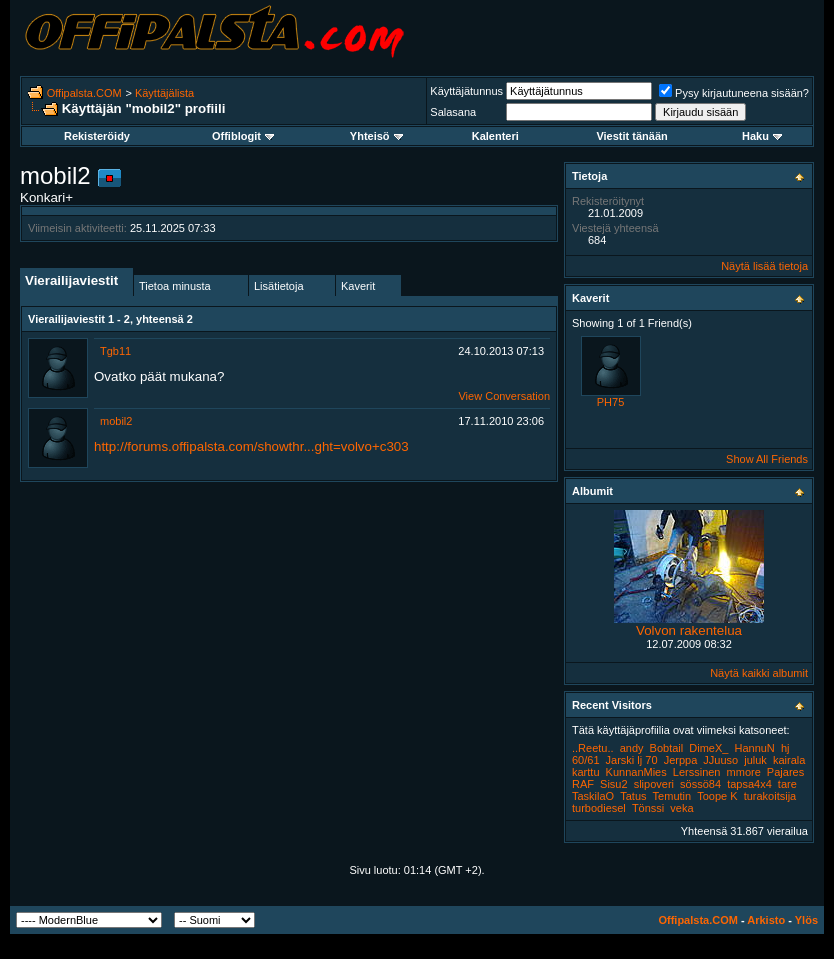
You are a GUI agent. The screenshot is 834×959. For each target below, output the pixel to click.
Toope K (717, 796)
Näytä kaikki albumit (759, 673)
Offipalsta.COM (84, 93)
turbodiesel (599, 808)
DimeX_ (708, 748)
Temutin (672, 796)
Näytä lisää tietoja (764, 266)
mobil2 (116, 421)
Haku (762, 136)
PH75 (611, 402)
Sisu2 (614, 784)
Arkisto (766, 920)
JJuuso (720, 760)
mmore (744, 772)
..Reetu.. (593, 748)
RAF (583, 784)
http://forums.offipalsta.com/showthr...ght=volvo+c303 (251, 446)
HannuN (754, 748)
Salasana (453, 112)
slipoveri (654, 784)
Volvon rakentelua (689, 630)
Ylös (806, 920)
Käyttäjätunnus (466, 91)
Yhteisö (376, 136)
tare (787, 784)
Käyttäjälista (164, 93)
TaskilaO (593, 796)
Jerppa (681, 760)
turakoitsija (770, 796)
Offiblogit (243, 136)
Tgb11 (115, 351)
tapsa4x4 (749, 784)
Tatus (633, 796)
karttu (586, 772)
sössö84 (700, 784)
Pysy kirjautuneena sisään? (734, 93)
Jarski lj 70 (632, 760)
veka (681, 808)
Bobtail (667, 748)
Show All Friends (767, 459)
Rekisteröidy (97, 136)
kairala (789, 760)
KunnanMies (636, 772)
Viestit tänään (631, 136)
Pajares (785, 772)
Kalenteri (495, 136)
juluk (755, 760)
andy (632, 748)
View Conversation (504, 396)
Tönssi (648, 808)
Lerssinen (697, 772)
